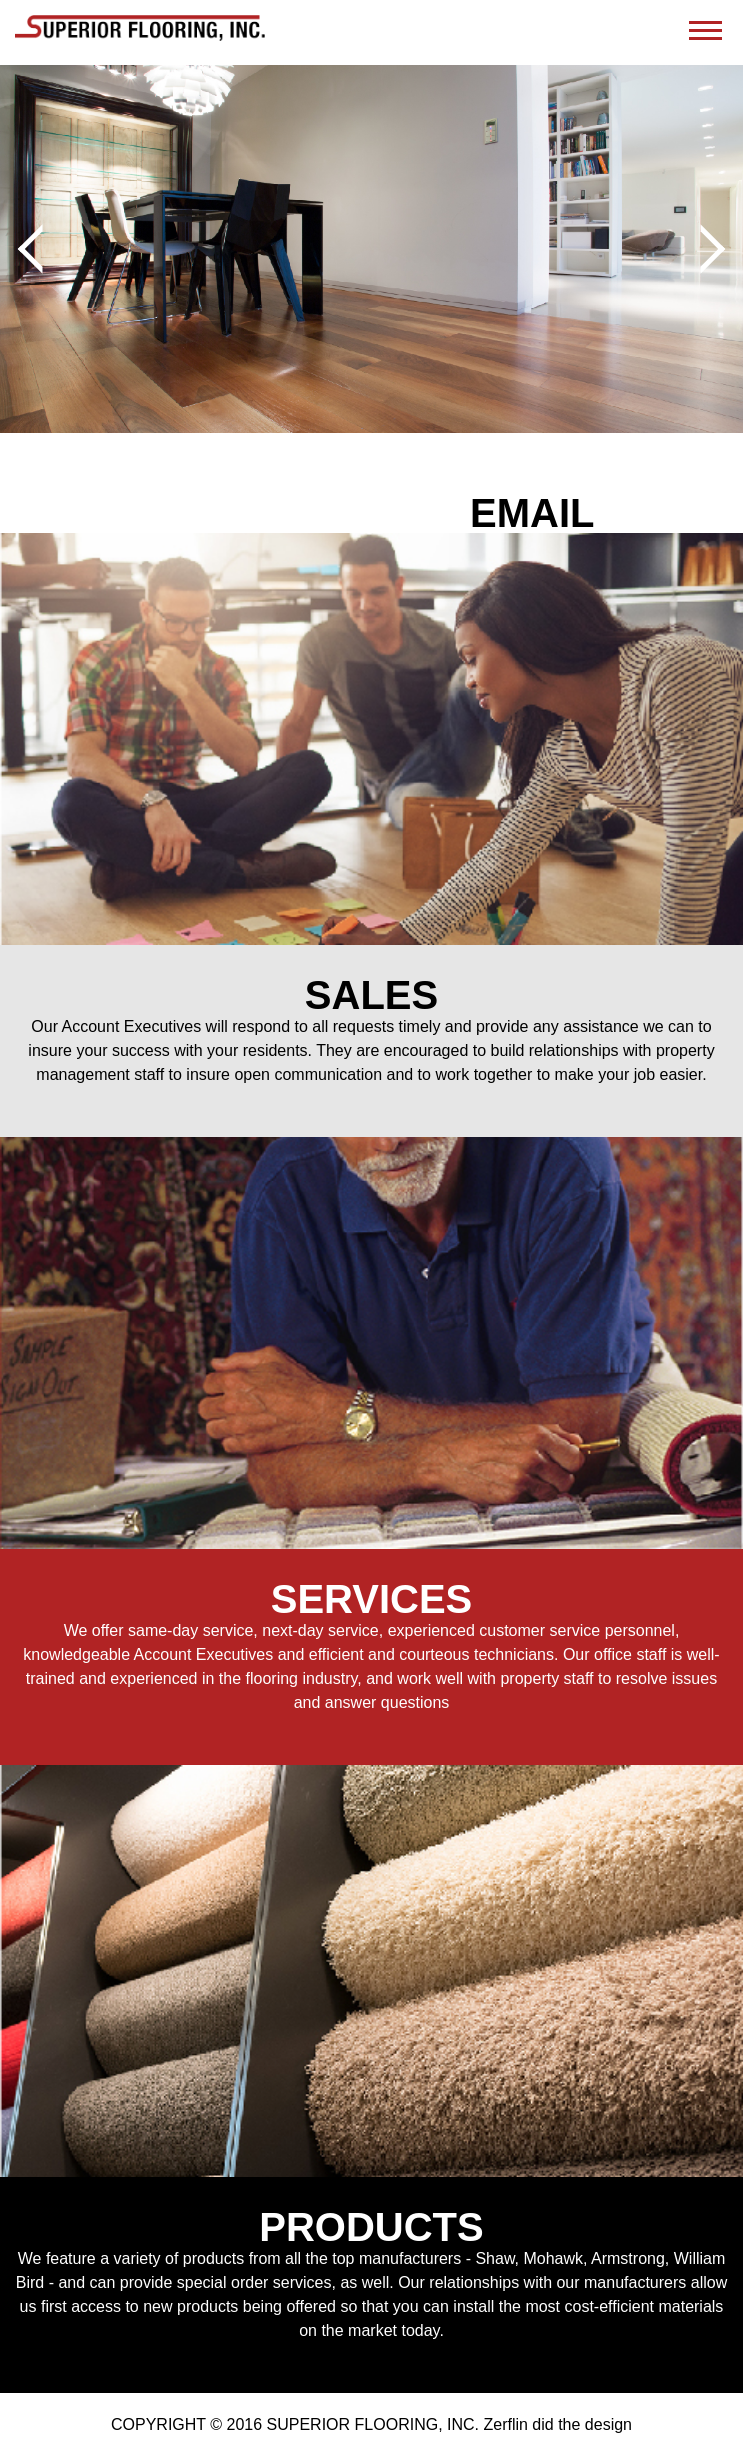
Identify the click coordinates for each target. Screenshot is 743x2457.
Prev (42, 248)
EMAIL (532, 513)
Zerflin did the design (557, 2424)
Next (700, 248)
